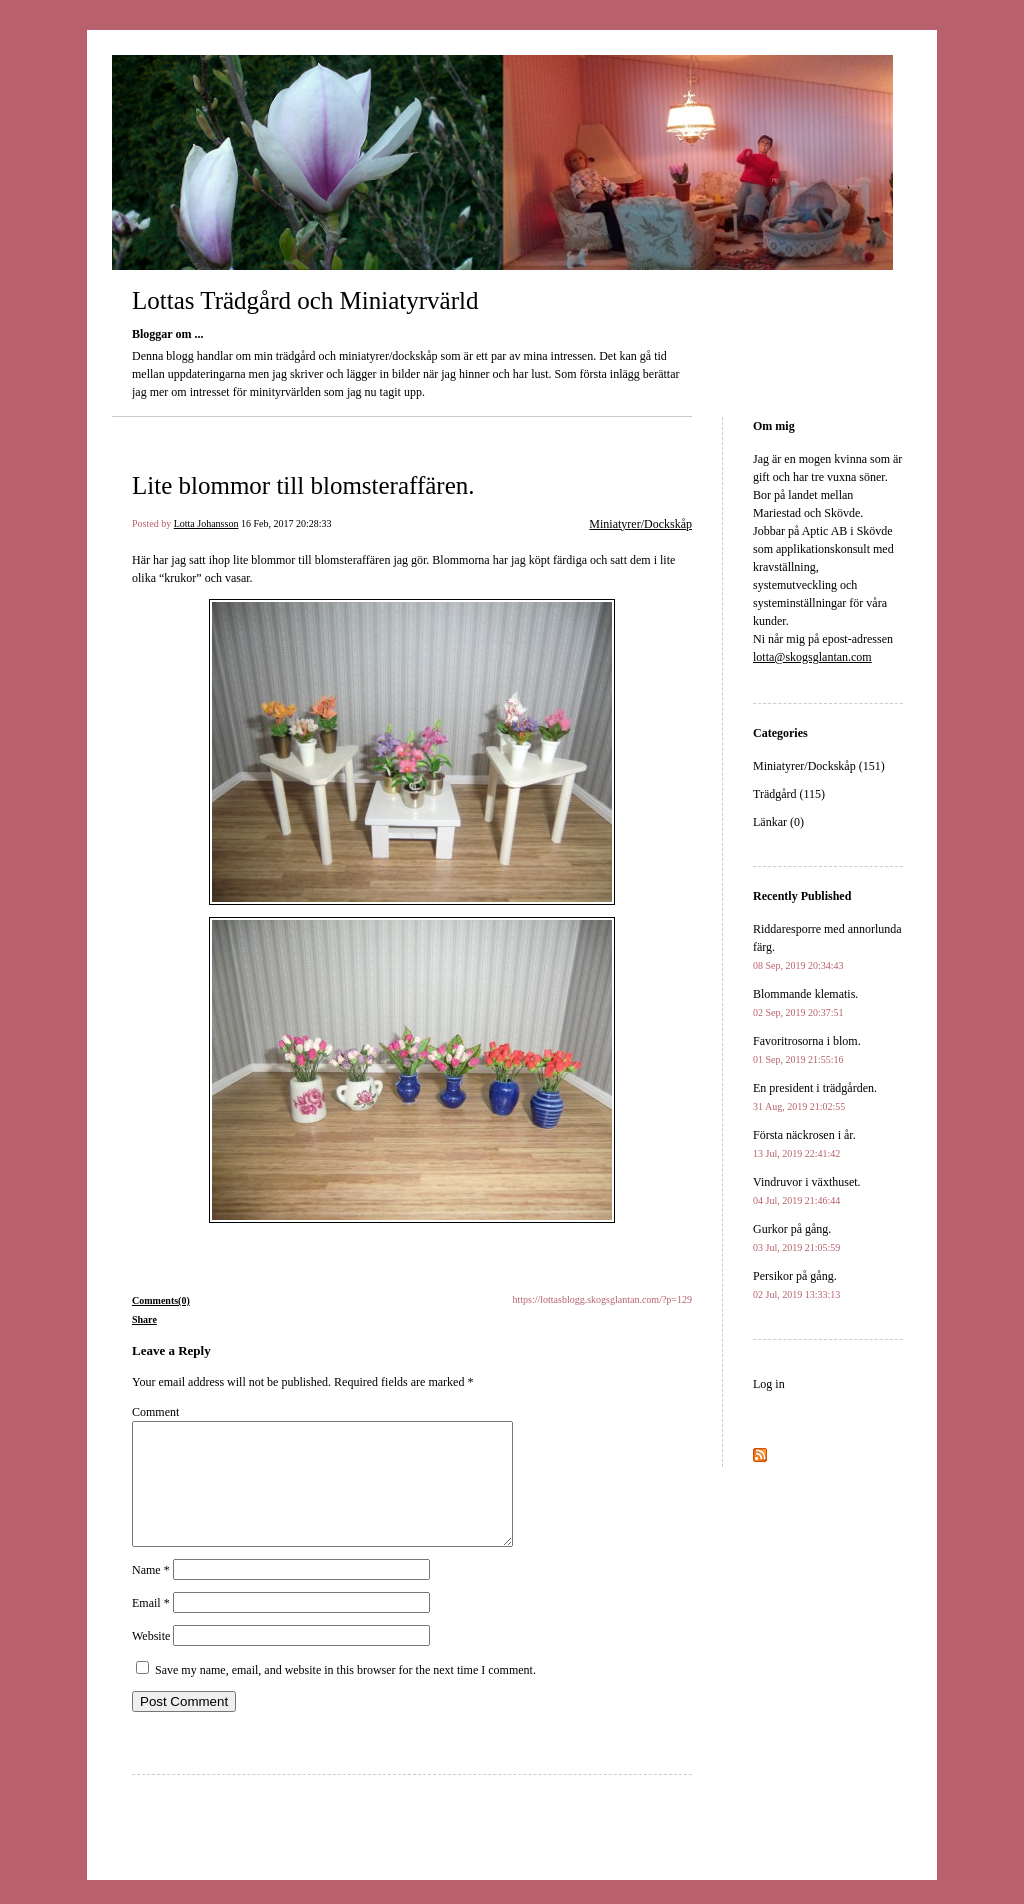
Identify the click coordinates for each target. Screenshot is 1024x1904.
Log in (769, 1384)
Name (151, 1594)
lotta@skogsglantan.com (812, 657)
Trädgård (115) (789, 794)
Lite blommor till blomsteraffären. (303, 485)
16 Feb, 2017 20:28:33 (286, 523)
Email (151, 1627)
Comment (155, 1412)
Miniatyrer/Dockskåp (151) (819, 766)
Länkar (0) (778, 822)
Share (144, 1319)
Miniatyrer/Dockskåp (640, 524)
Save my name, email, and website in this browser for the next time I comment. (345, 1694)
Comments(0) (161, 1300)
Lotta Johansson (206, 523)
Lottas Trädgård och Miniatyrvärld (305, 300)
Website (151, 1660)
